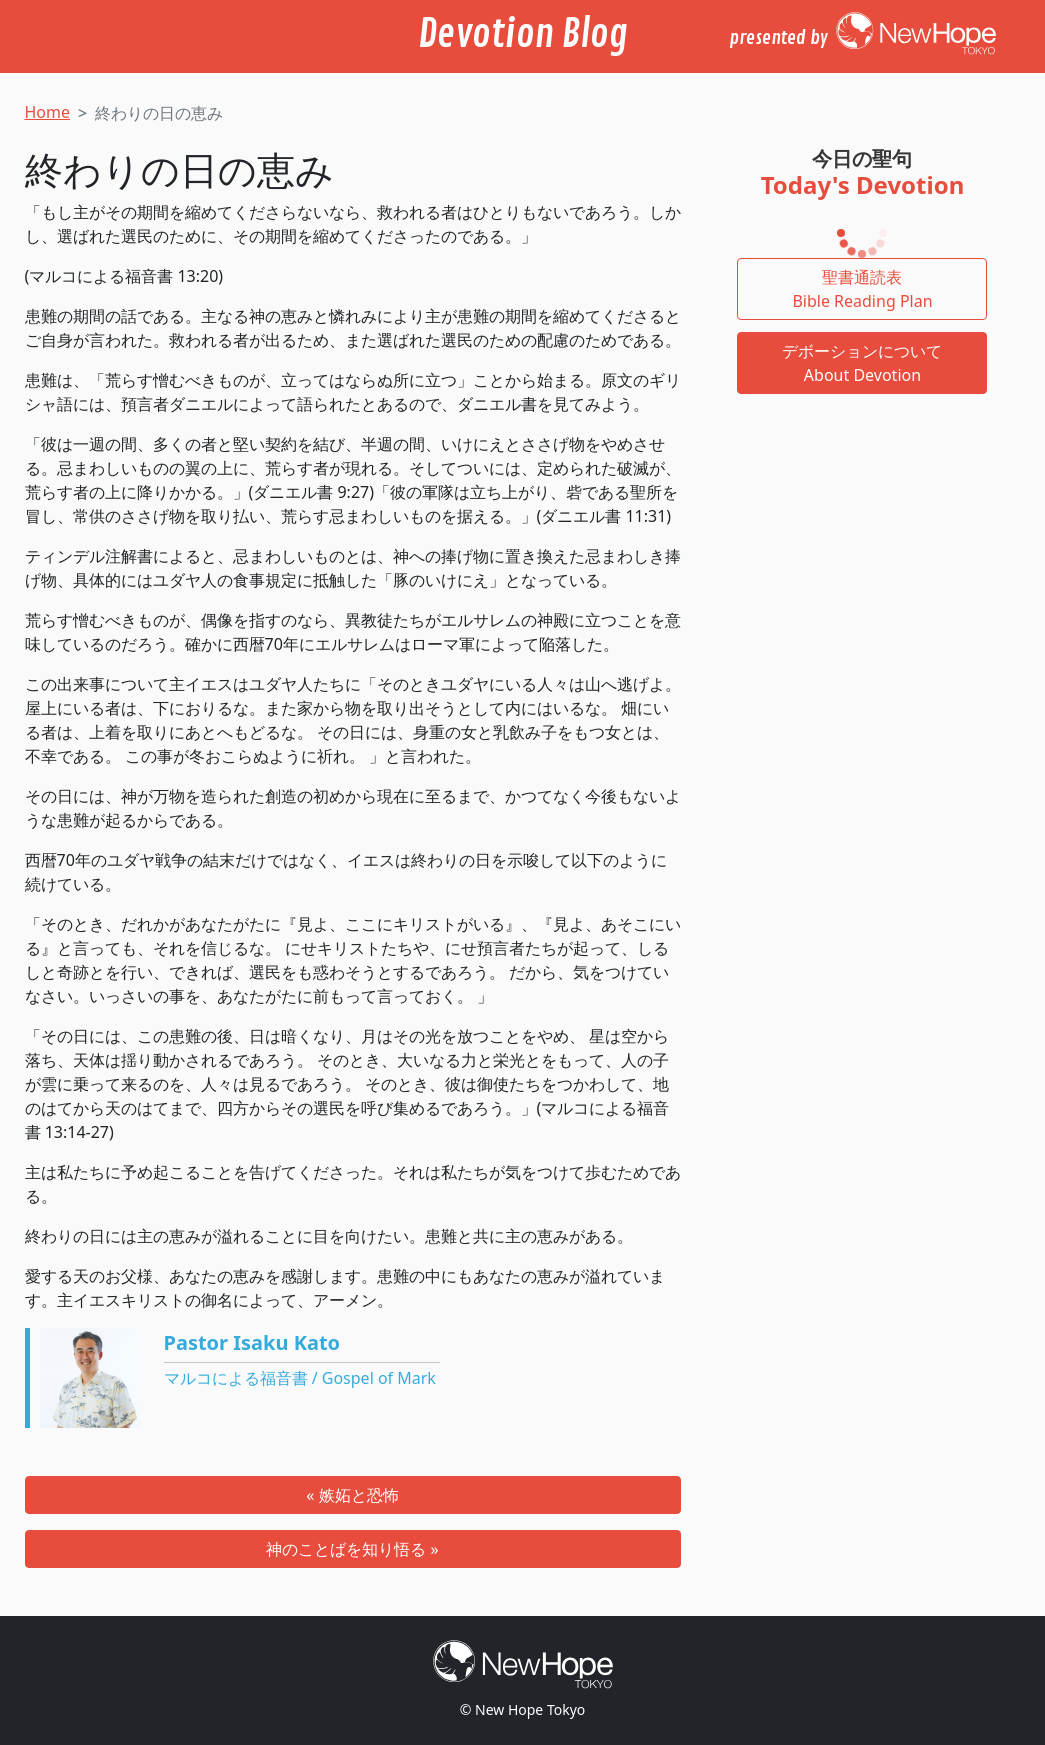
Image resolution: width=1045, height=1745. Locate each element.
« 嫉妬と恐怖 (352, 1495)
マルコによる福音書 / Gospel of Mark (300, 1378)
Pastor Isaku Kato (252, 1342)
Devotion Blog (523, 34)
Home (48, 112)
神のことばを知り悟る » (352, 1549)
